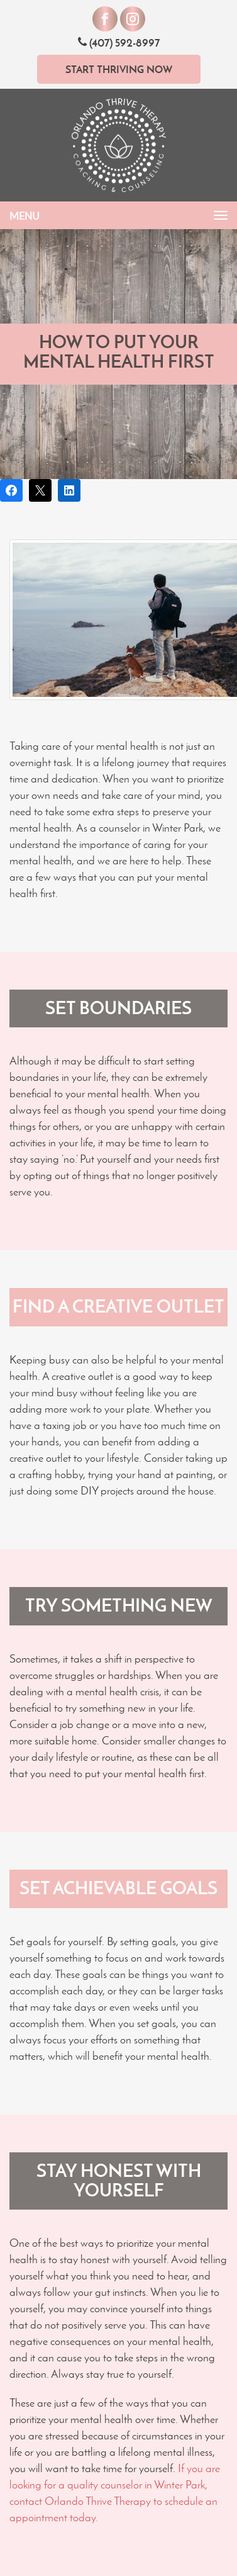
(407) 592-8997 (119, 42)
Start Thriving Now (118, 69)
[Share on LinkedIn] (69, 490)
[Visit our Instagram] (132, 18)
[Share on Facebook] (11, 490)
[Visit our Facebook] (105, 18)
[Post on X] (40, 490)
